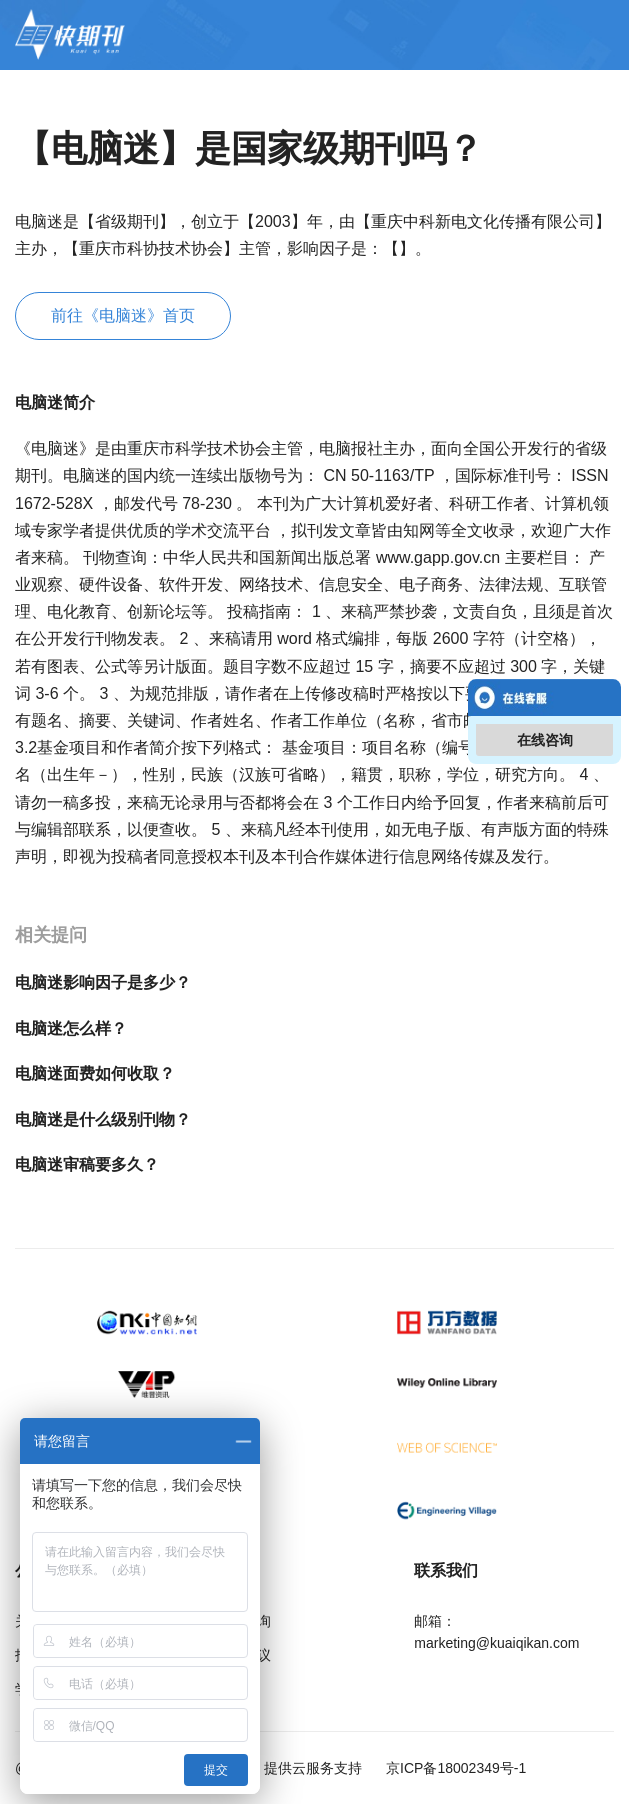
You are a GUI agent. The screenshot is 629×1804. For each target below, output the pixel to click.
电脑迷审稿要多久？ (87, 1164)
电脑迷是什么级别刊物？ (103, 1119)
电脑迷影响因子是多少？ (103, 982)
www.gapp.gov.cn (440, 557)
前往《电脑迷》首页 (123, 315)
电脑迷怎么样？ (71, 1028)
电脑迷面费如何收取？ (95, 1073)
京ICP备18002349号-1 (454, 1768)
